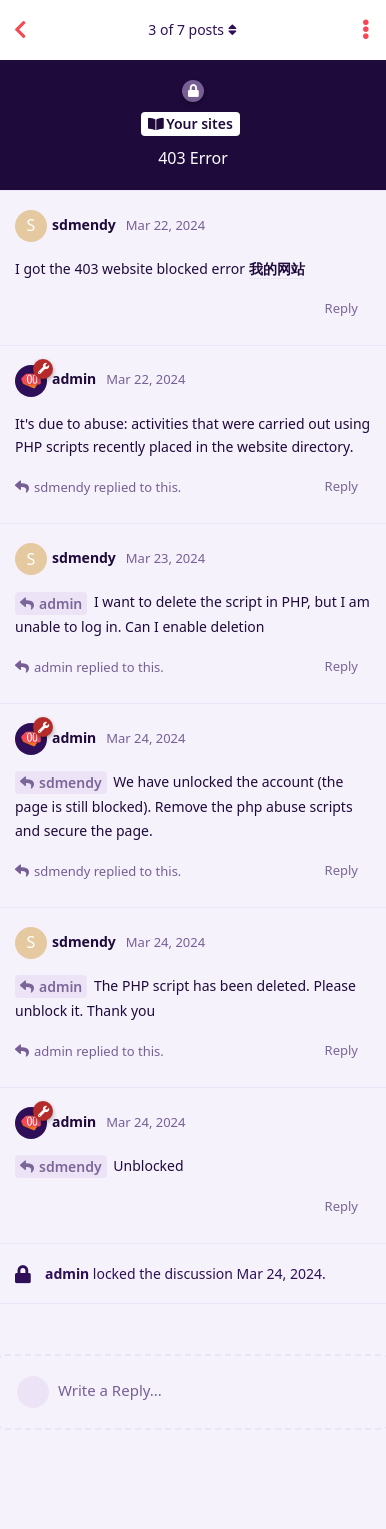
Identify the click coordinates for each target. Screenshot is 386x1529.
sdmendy (70, 782)
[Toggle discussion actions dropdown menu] (366, 30)
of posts (193, 29)
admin (60, 603)
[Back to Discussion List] (20, 30)
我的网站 (277, 268)
